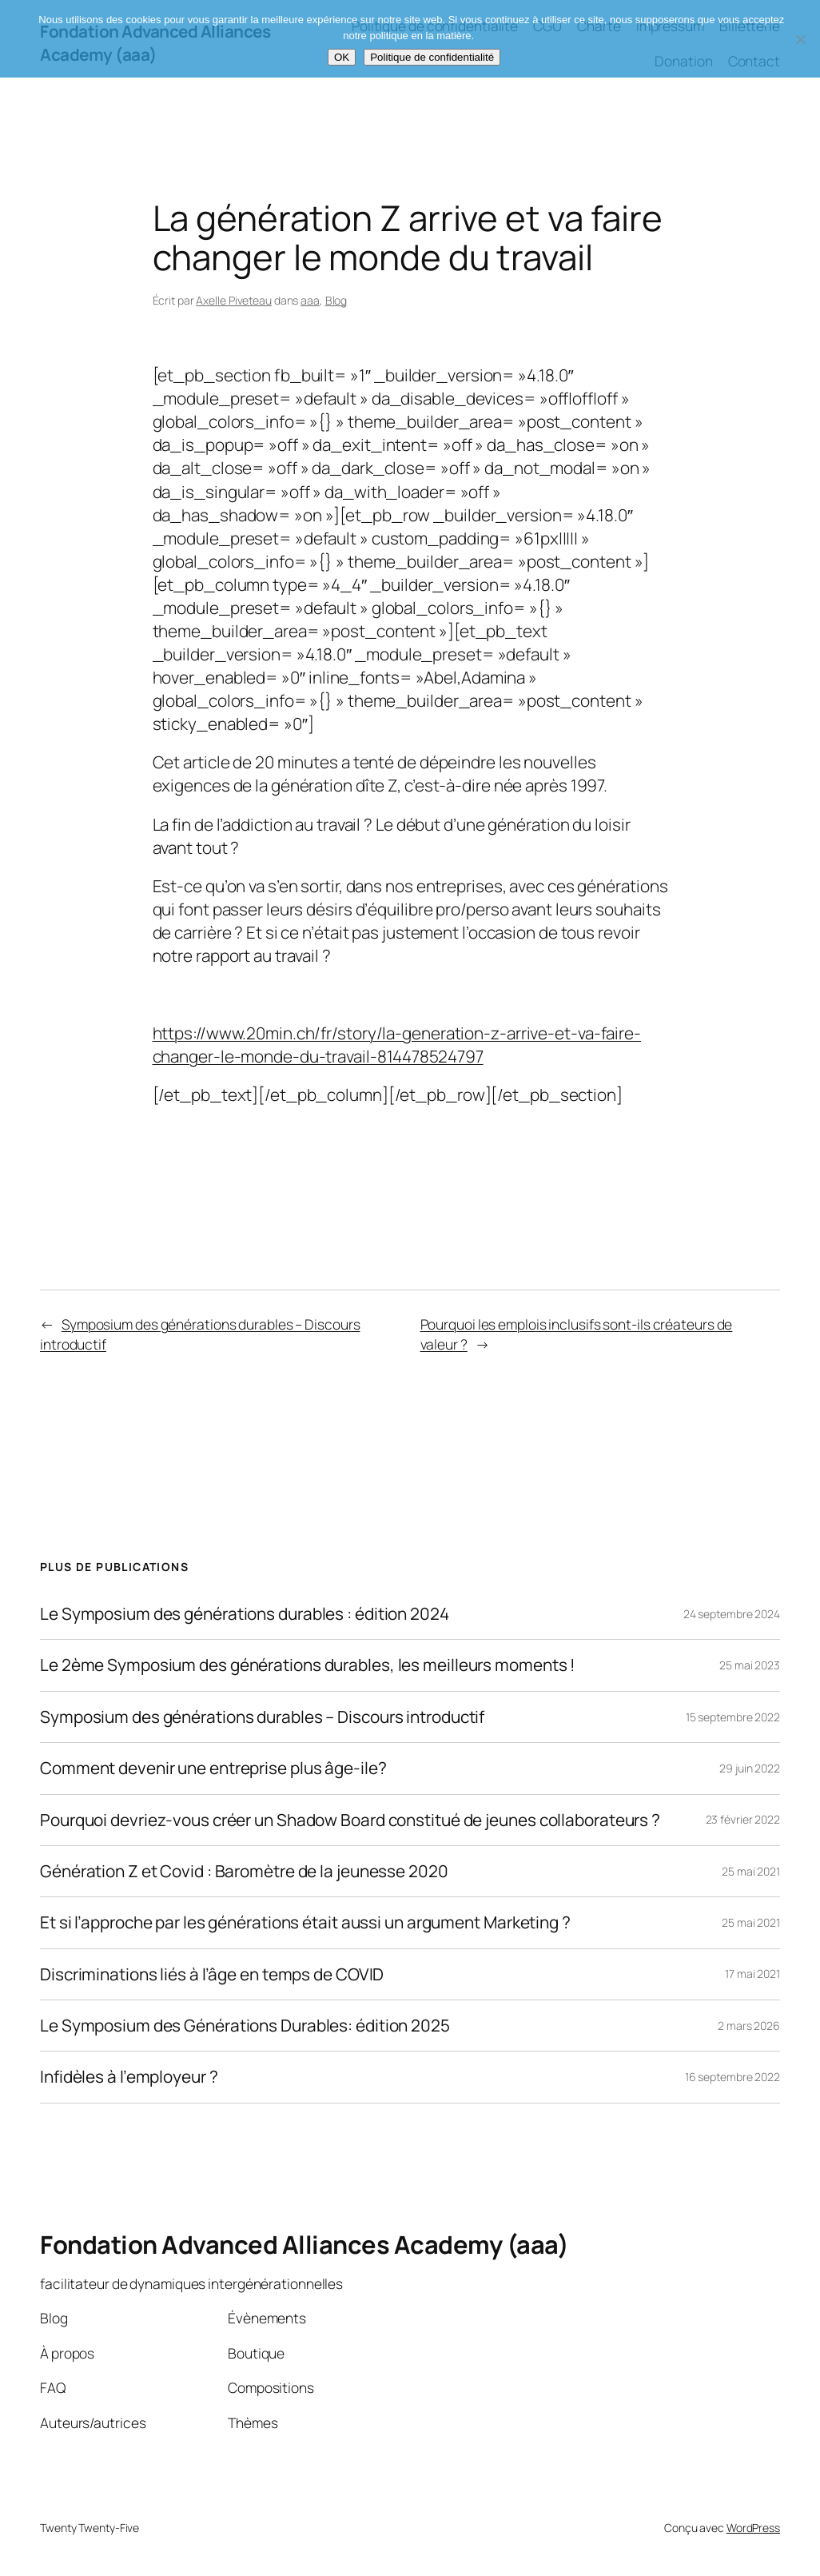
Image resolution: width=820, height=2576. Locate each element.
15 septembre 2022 (733, 1717)
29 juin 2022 (749, 1768)
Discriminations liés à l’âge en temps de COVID (212, 1974)
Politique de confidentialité (432, 57)
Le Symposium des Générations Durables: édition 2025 (245, 2025)
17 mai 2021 (752, 1973)
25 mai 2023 (749, 1665)
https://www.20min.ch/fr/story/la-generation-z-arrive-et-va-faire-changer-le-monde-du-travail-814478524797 (397, 1044)
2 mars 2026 (749, 2025)
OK (341, 57)
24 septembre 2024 (731, 1613)
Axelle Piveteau (234, 300)
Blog (336, 300)
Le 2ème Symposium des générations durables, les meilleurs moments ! (307, 1665)
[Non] (800, 39)
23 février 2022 (743, 1819)
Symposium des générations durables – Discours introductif (262, 1717)
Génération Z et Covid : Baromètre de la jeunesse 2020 (244, 1871)
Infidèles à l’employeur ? (129, 2077)
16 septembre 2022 (732, 2076)
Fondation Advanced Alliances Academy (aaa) (304, 2244)
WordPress (753, 2527)
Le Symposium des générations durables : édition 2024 (244, 1614)
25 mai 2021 (751, 1871)
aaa (310, 300)
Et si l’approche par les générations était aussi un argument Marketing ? (305, 1922)
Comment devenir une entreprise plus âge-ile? (213, 1768)
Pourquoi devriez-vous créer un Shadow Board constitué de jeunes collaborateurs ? (350, 1820)
